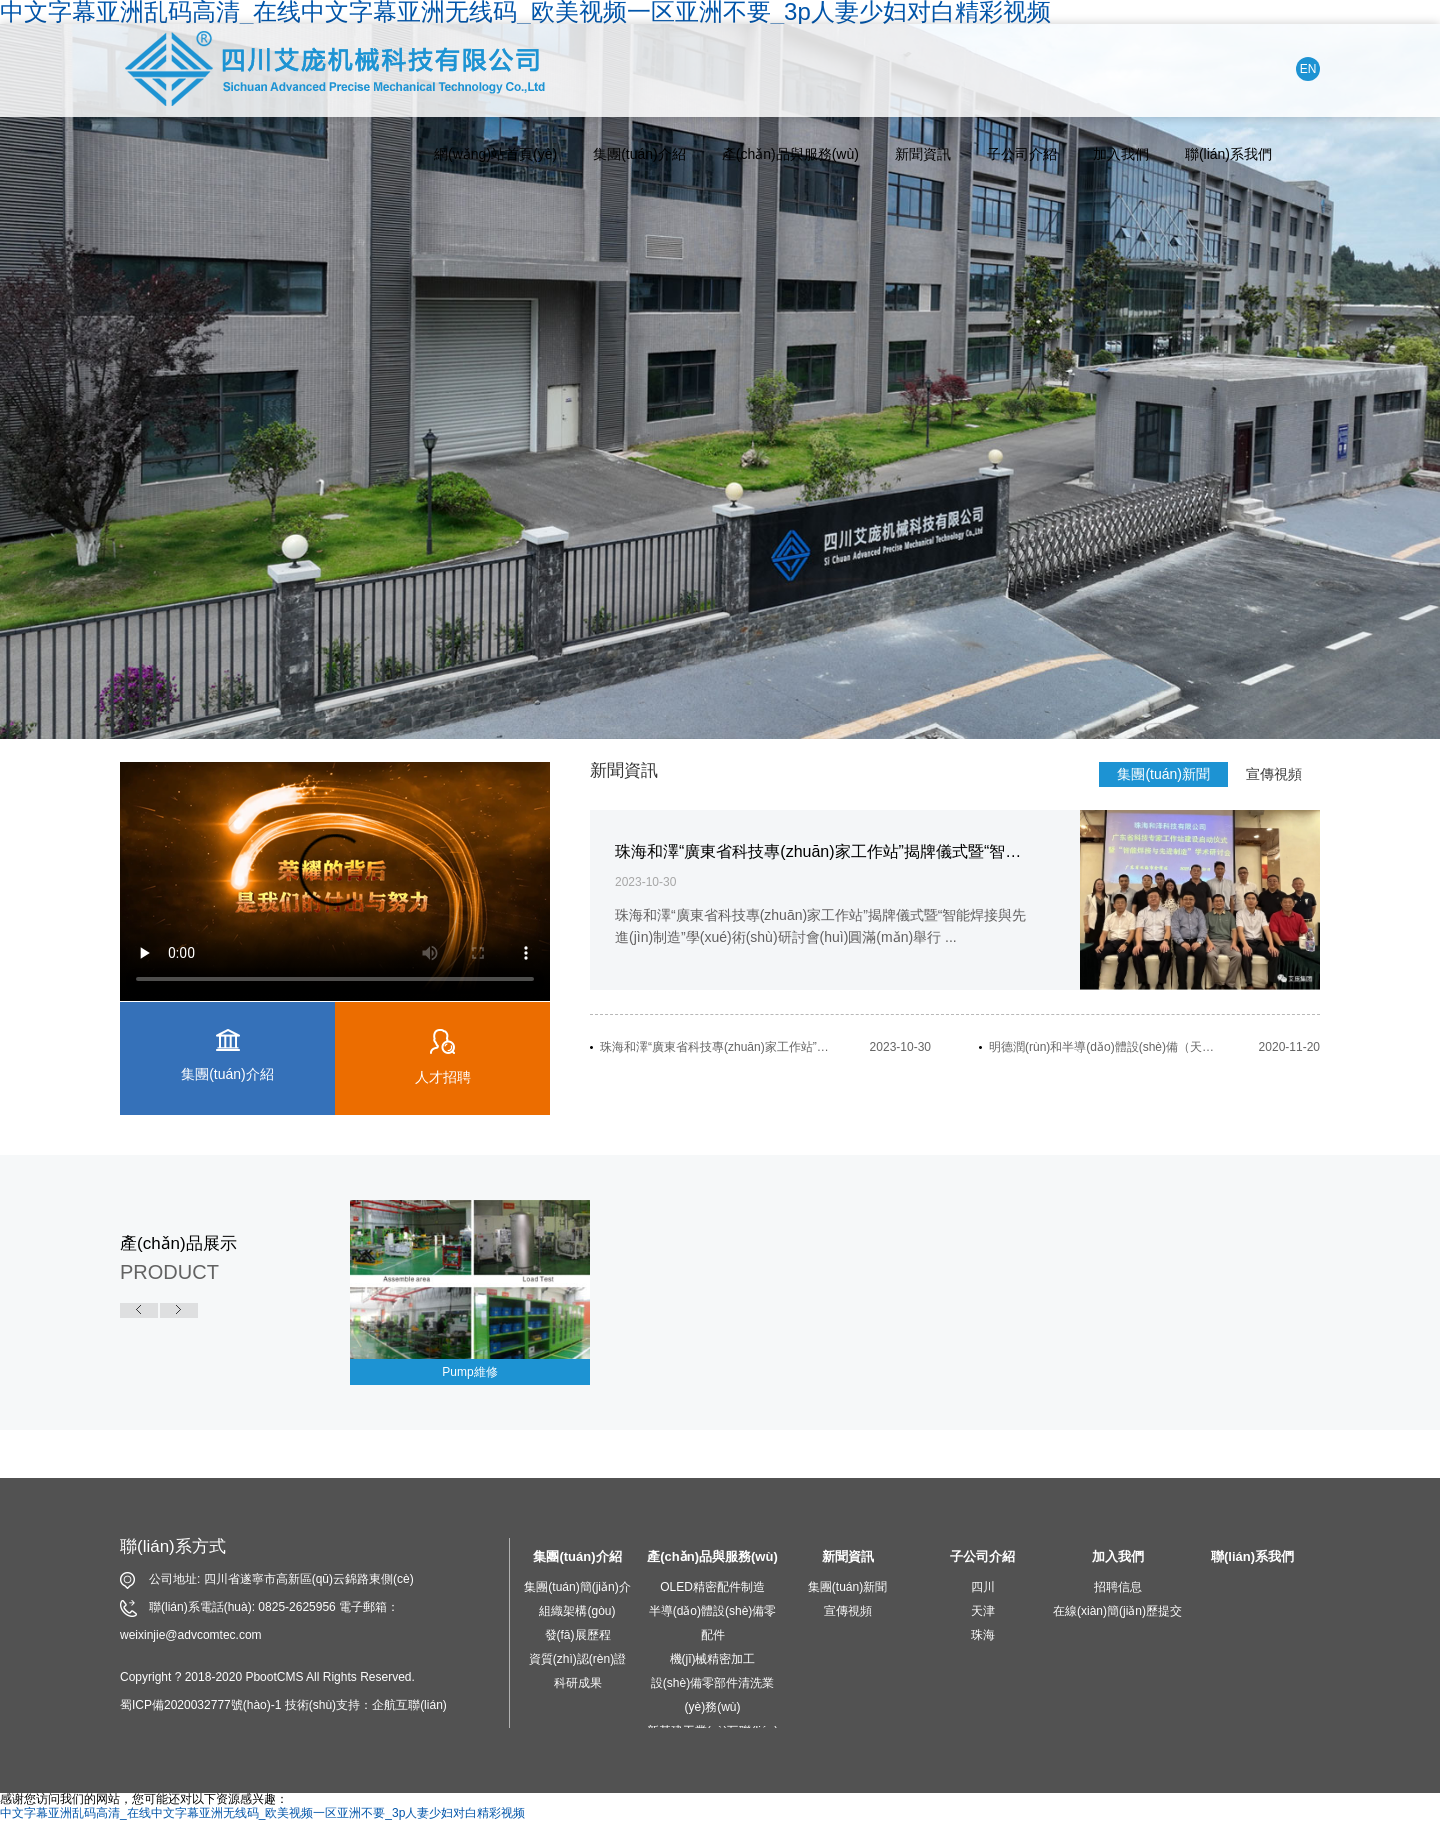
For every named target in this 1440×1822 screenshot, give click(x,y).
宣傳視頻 (1274, 774)
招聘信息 (1118, 1587)
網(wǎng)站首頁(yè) (495, 154)
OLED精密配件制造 (712, 1587)
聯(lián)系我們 (1228, 154)
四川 (983, 1587)
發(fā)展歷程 (578, 1635)
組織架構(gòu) (577, 1611)
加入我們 (1121, 154)
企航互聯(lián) (409, 1705)
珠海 (983, 1635)
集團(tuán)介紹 (639, 154)
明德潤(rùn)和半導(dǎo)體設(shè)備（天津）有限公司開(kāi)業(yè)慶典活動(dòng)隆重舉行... (1105, 1047)
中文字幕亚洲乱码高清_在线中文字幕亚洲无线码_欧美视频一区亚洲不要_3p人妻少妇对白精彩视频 (262, 1813)
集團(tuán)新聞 (1163, 774)
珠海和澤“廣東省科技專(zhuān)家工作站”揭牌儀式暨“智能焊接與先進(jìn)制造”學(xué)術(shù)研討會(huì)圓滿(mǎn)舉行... (716, 1047)
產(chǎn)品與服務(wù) (790, 154)
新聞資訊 (923, 154)
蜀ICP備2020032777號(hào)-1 (200, 1705)
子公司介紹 (1022, 154)
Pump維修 (469, 1372)
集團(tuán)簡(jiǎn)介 (577, 1587)
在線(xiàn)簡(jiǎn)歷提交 (1117, 1611)
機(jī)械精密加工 (713, 1659)
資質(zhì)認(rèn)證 (577, 1659)
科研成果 (578, 1683)
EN (1308, 69)
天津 (983, 1611)
